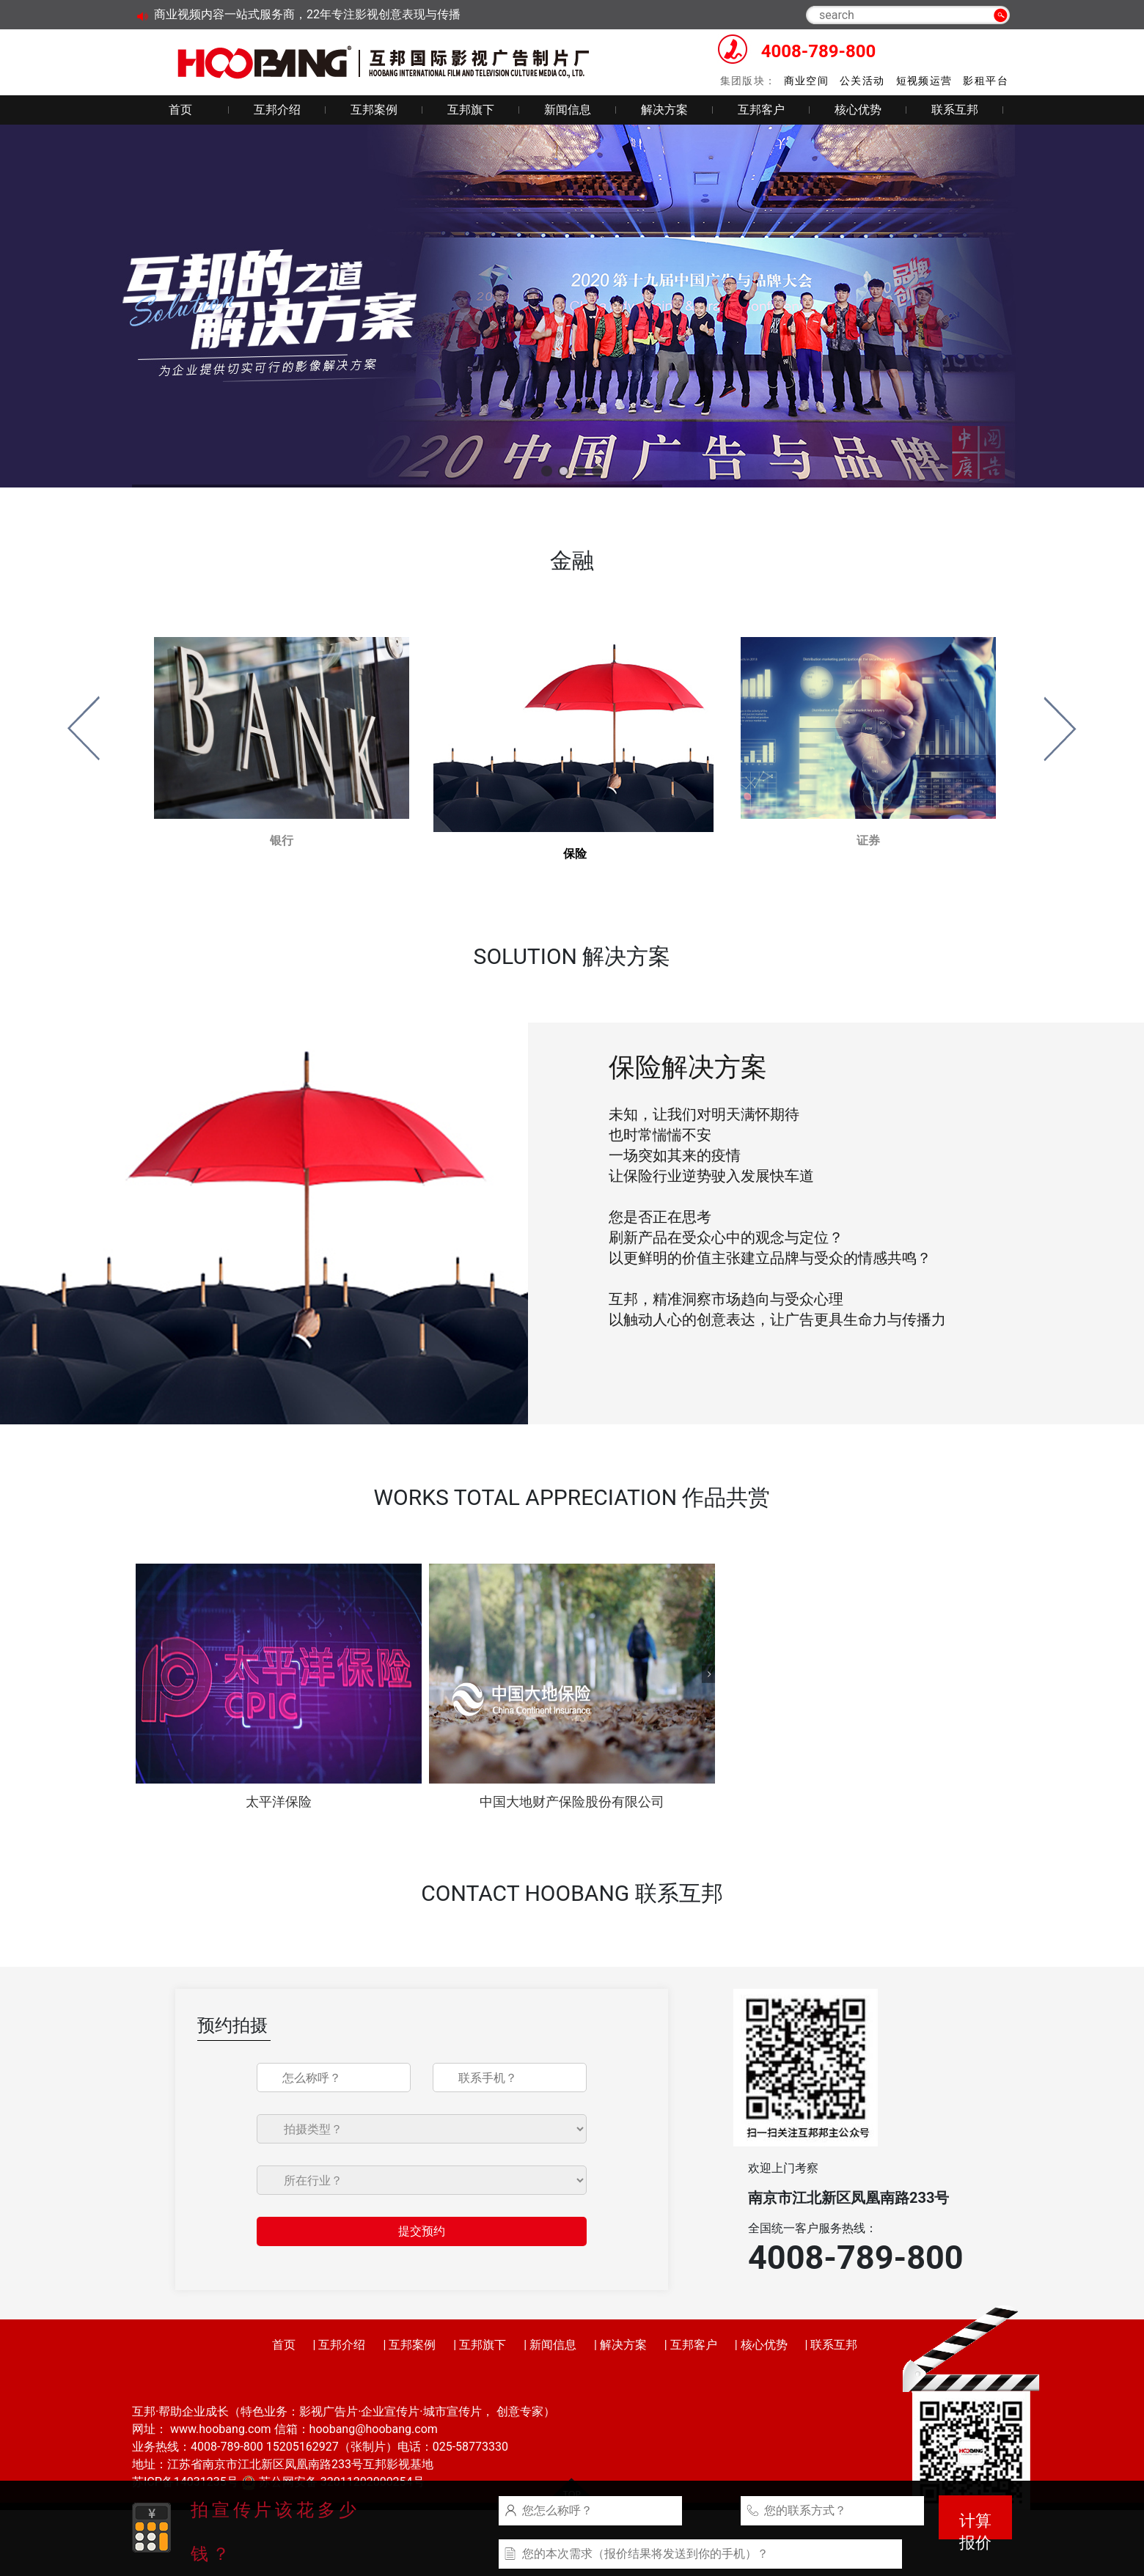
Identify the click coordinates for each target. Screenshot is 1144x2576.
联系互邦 (954, 110)
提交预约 (421, 2231)
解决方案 (664, 110)
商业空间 (806, 81)
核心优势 (858, 110)
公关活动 (862, 81)
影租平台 (985, 81)
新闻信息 (567, 110)
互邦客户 (761, 110)
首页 (180, 110)
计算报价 (975, 2525)
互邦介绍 (277, 110)
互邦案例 (374, 110)
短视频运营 (924, 81)
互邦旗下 (470, 110)
